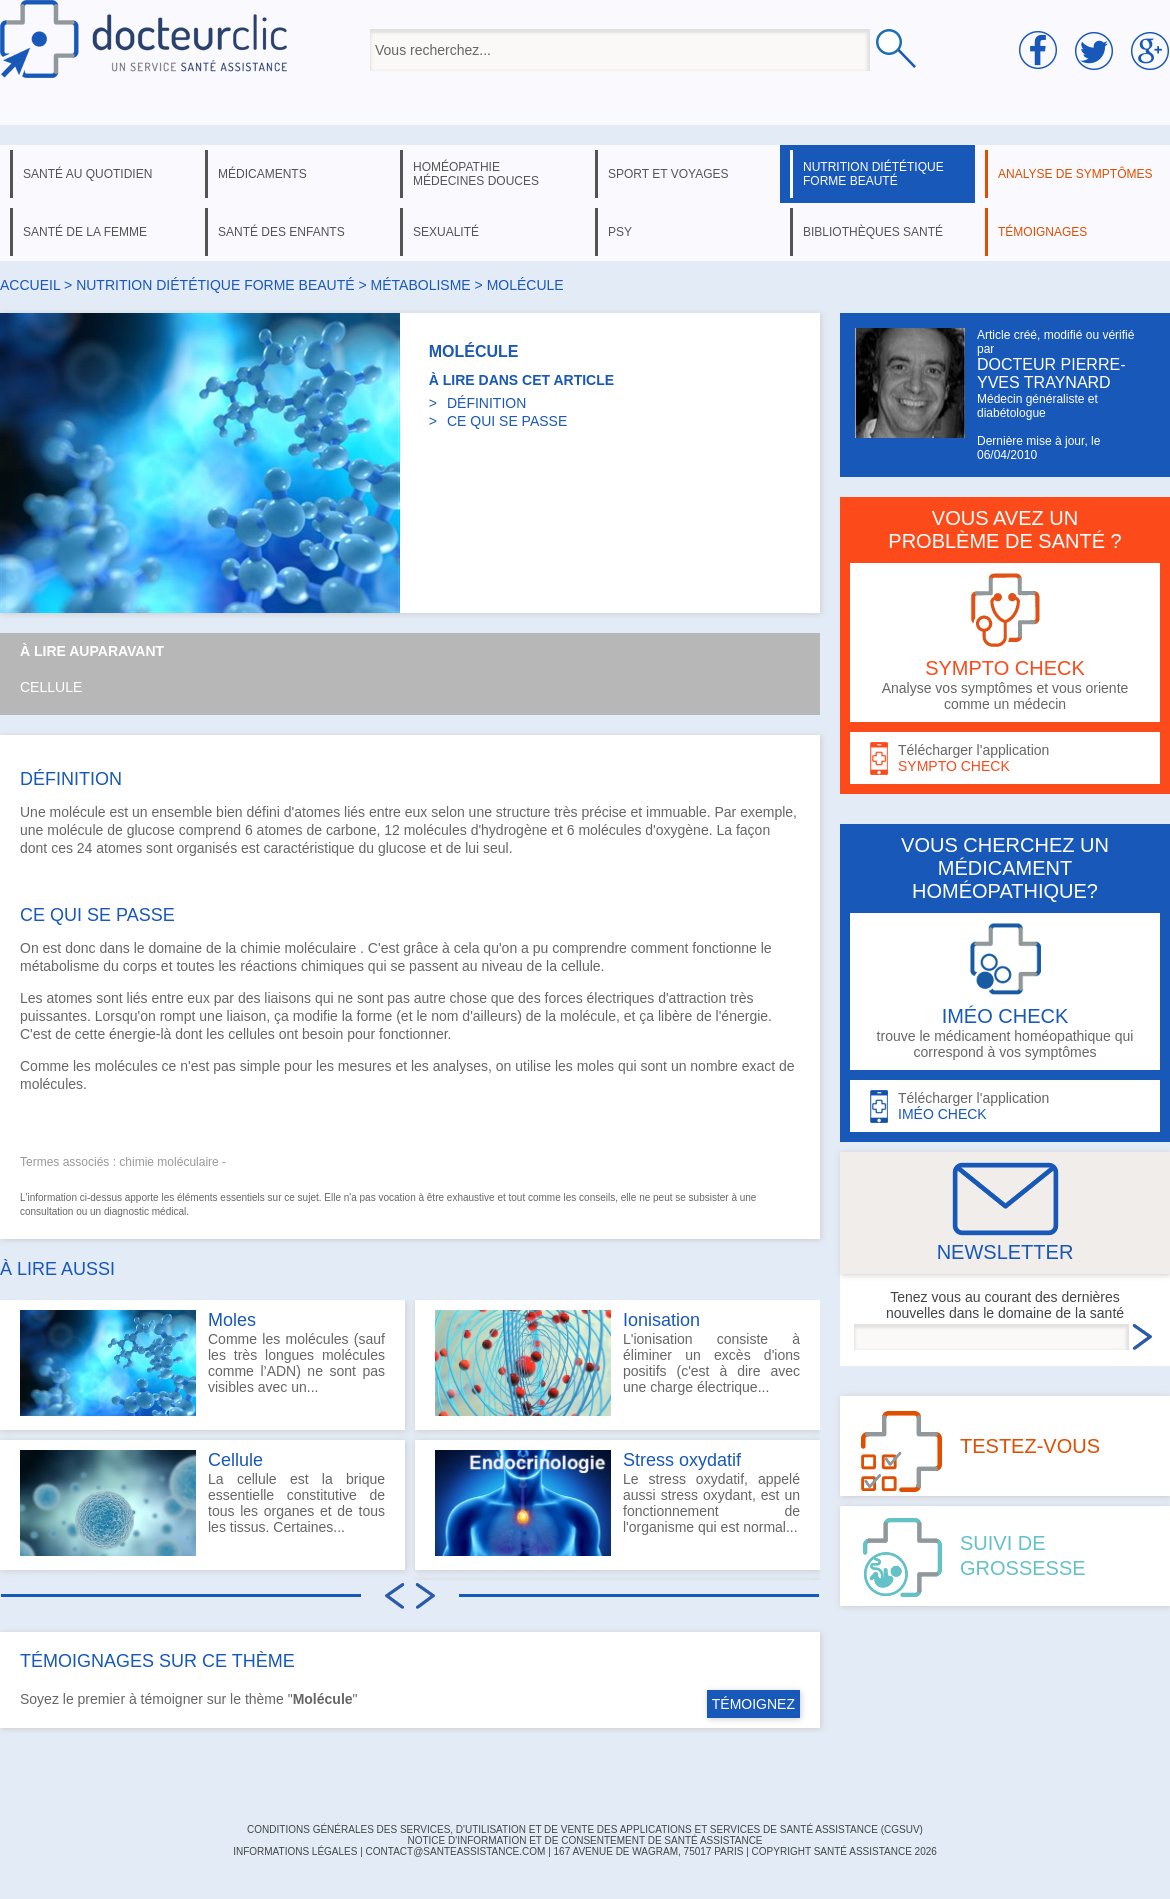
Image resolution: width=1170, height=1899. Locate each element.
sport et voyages (668, 174)
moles (595, 1066)
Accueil (30, 285)
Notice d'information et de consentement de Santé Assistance (584, 1840)
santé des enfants (281, 232)
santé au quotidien (87, 174)
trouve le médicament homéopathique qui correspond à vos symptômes (1005, 991)
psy (620, 232)
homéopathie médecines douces (476, 174)
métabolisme (421, 285)
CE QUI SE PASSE (507, 421)
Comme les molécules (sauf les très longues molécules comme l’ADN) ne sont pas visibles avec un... (202, 1363)
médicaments (262, 174)
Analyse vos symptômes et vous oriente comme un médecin (1005, 642)
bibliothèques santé (873, 232)
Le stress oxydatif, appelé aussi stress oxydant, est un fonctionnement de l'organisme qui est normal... (617, 1503)
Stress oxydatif (682, 1460)
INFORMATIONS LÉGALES (295, 1851)
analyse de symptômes (1075, 174)
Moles (232, 1320)
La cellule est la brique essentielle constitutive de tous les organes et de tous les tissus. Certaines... (202, 1503)
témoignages (1042, 232)
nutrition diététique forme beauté (873, 174)
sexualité (446, 232)
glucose (151, 830)
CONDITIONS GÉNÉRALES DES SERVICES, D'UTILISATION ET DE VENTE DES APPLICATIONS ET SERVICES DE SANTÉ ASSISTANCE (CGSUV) (585, 1829)
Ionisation (661, 1320)
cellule (581, 966)
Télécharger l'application (1005, 758)
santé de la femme (85, 232)
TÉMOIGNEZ (753, 1704)
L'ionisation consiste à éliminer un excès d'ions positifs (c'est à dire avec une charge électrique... (617, 1363)
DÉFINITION (486, 403)
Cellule (51, 687)
